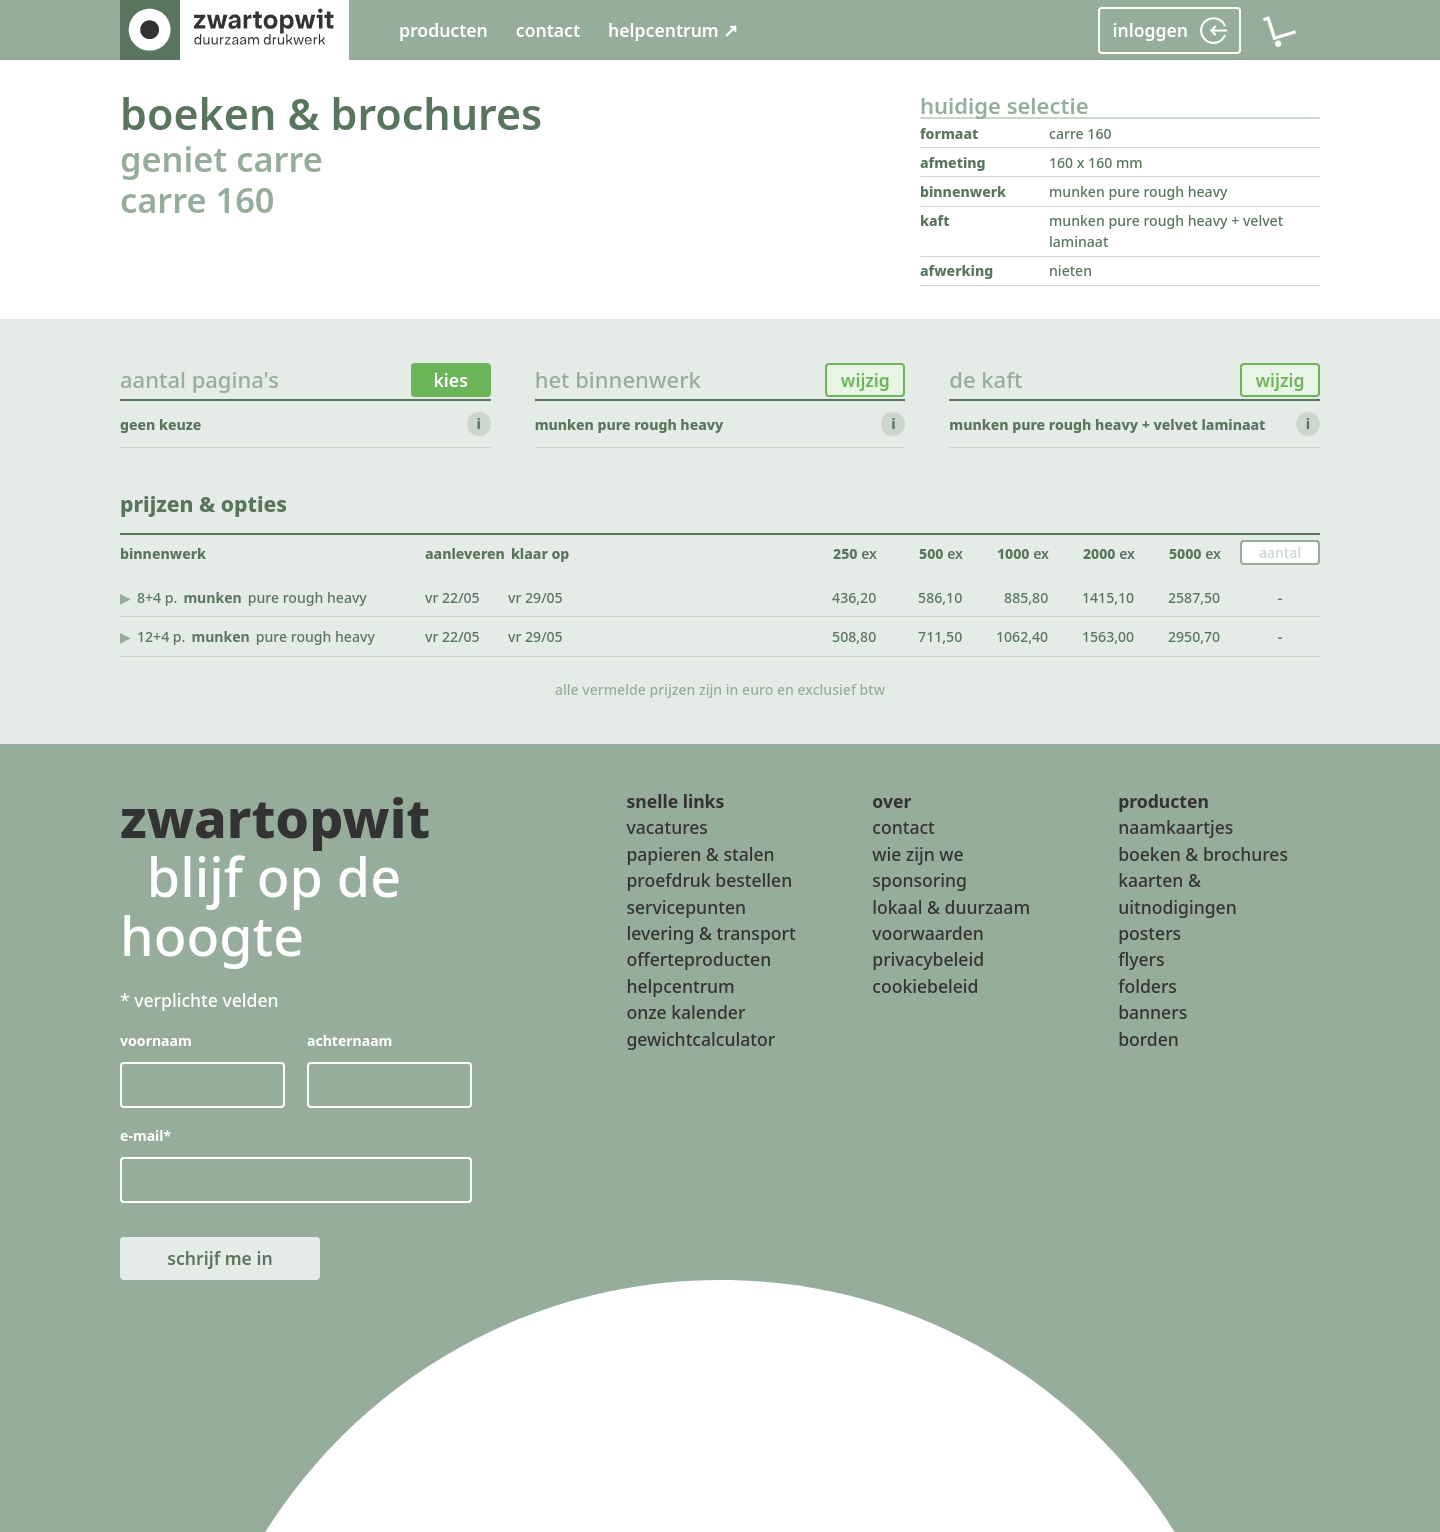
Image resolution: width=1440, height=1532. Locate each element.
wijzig (865, 380)
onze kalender (685, 1012)
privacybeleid (928, 960)
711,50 (940, 636)
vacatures (666, 828)
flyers (1141, 960)
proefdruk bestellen (709, 880)
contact (548, 30)
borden (1148, 1039)
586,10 (940, 597)
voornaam (156, 1041)
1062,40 (1022, 636)
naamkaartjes (1175, 828)
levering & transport (710, 933)
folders (1147, 986)
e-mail (145, 1136)
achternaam (349, 1041)
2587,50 (1194, 597)
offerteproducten (698, 960)
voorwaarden (928, 933)
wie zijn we (917, 854)
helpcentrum (680, 986)
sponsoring (919, 880)
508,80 (854, 636)
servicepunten (686, 907)
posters (1149, 933)
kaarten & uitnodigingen (1177, 893)
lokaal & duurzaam (951, 907)
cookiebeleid (925, 986)
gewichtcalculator (700, 1039)
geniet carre (221, 158)
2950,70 (1194, 636)
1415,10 (1108, 597)
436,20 (854, 597)
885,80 (1026, 597)
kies (451, 380)
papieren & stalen (700, 854)
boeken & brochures (331, 113)
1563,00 (1108, 636)
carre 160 (197, 199)
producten (443, 30)
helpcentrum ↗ (673, 30)
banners (1152, 1012)
